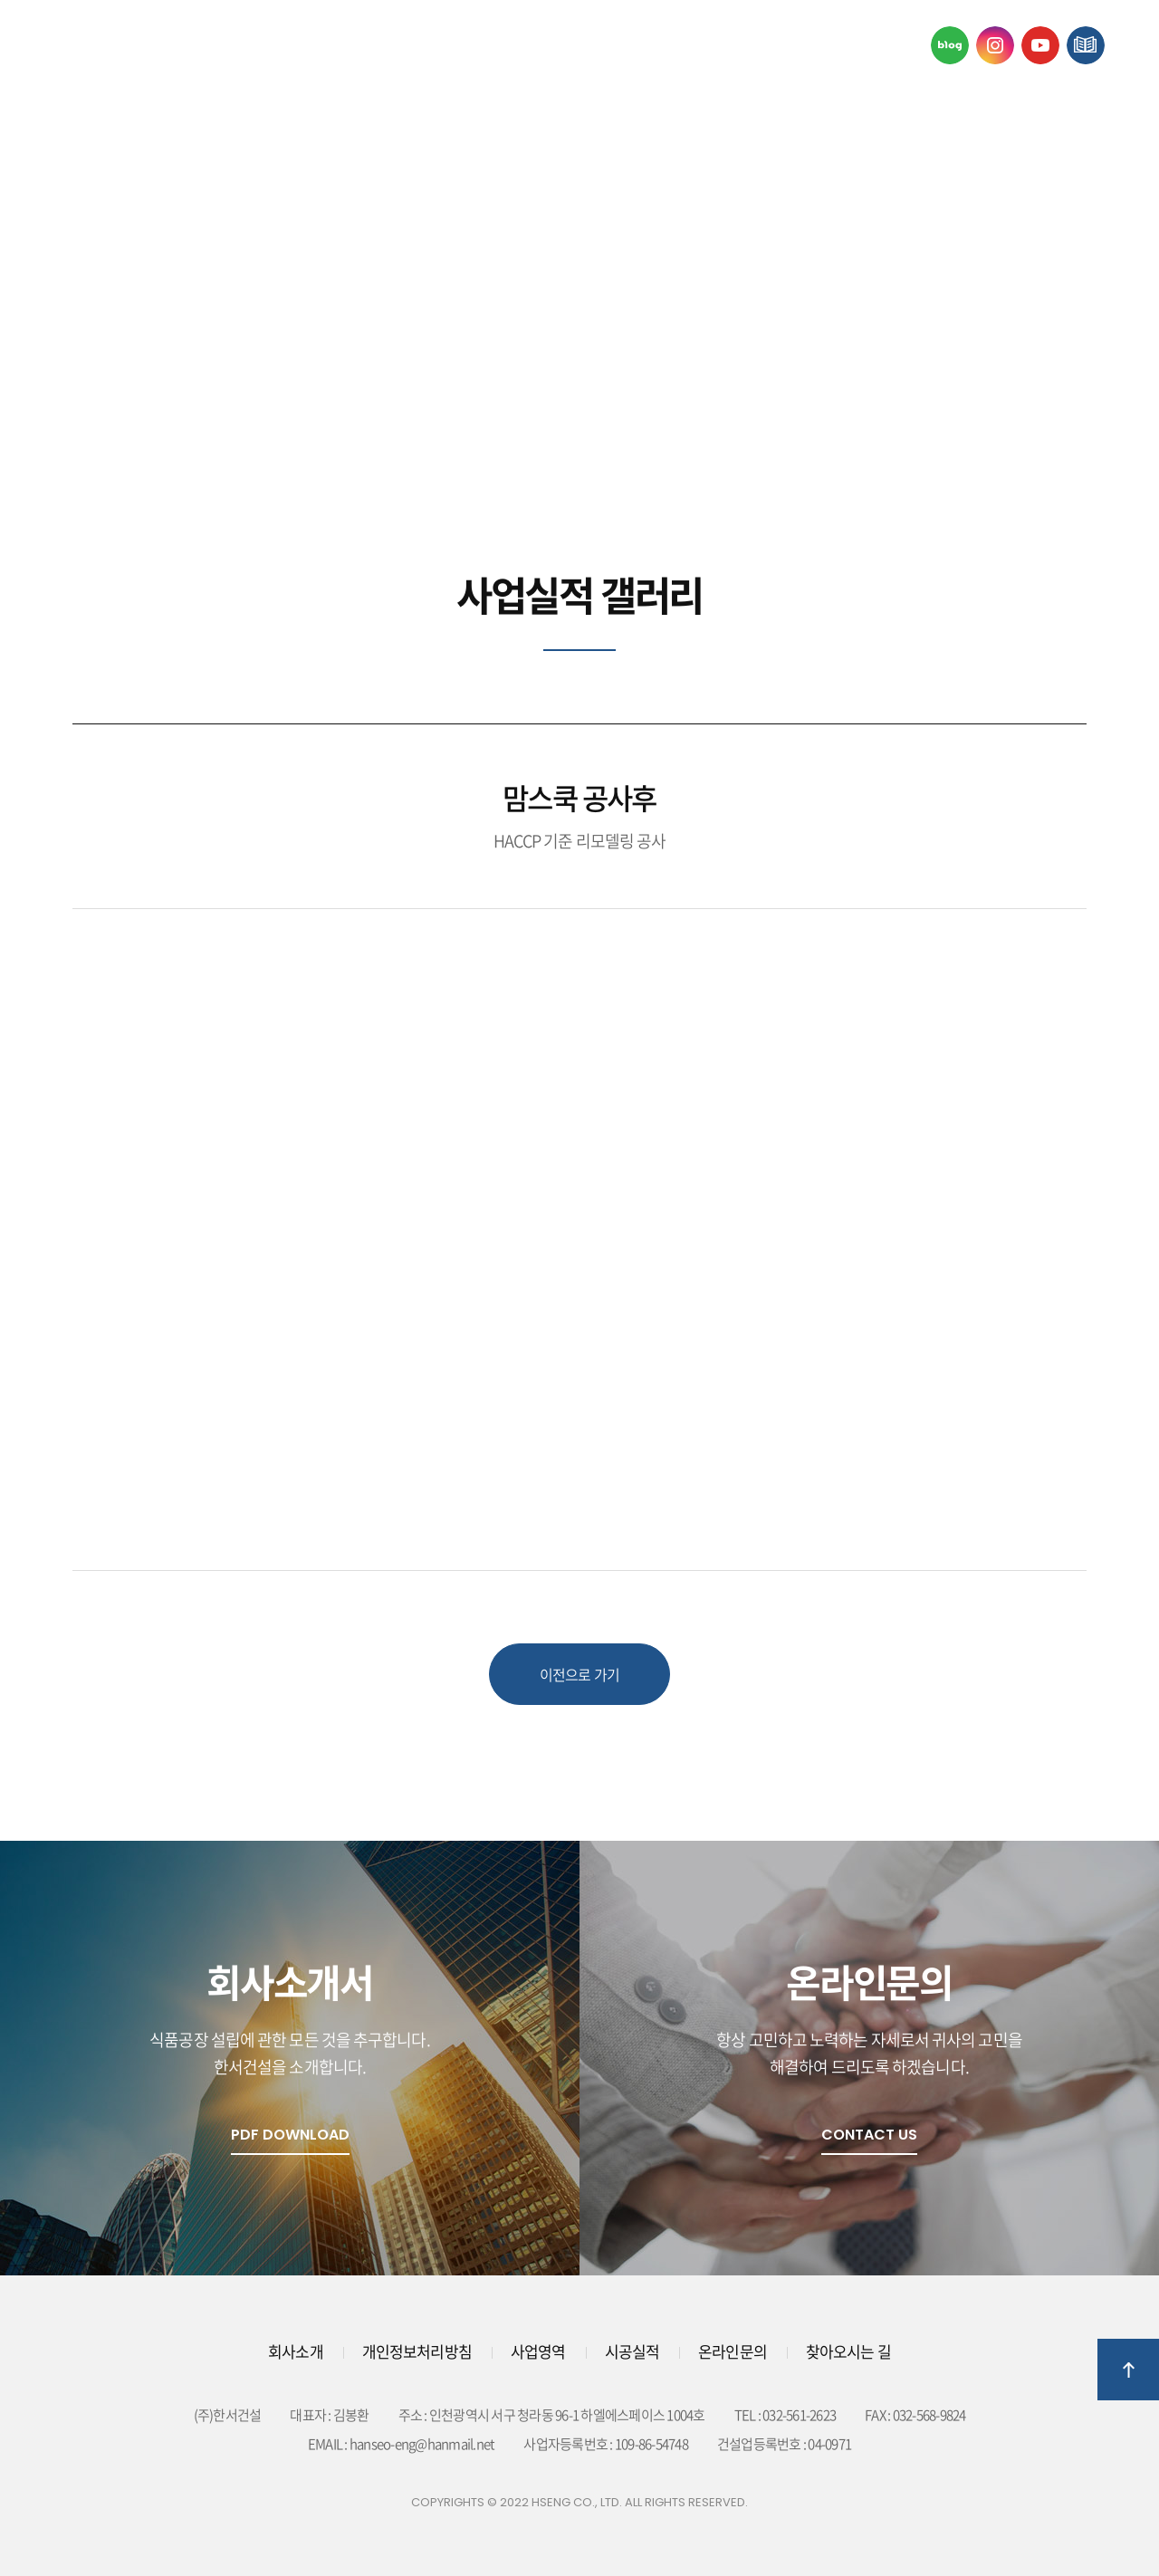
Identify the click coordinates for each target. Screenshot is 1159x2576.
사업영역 (469, 45)
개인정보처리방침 (417, 2351)
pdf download (290, 2134)
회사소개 (262, 45)
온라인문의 (889, 45)
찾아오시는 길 (848, 2351)
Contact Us (869, 2134)
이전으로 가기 (579, 1674)
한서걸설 (136, 46)
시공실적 (675, 45)
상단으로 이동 (1128, 2369)
